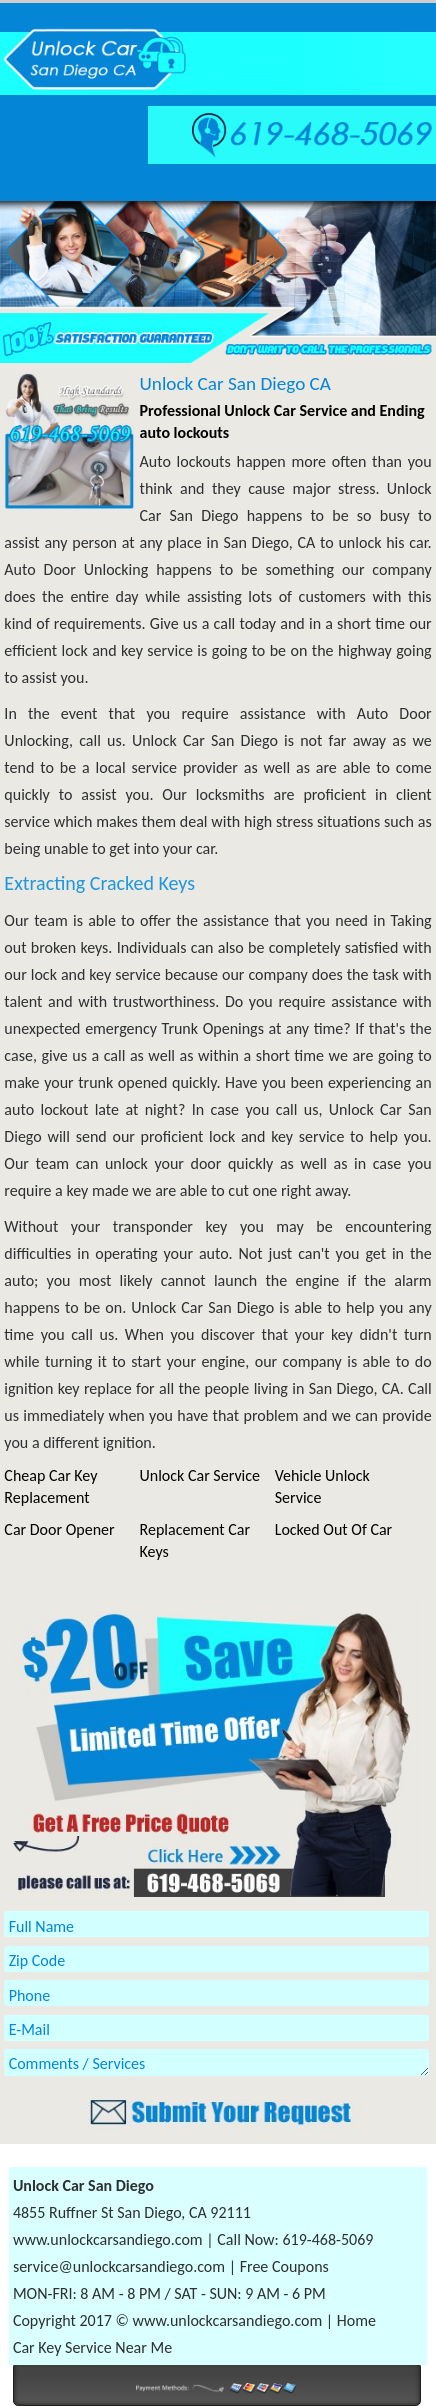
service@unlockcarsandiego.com (119, 2266)
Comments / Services (216, 2062)
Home (356, 2320)
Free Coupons (284, 2266)
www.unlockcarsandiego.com (108, 2239)
